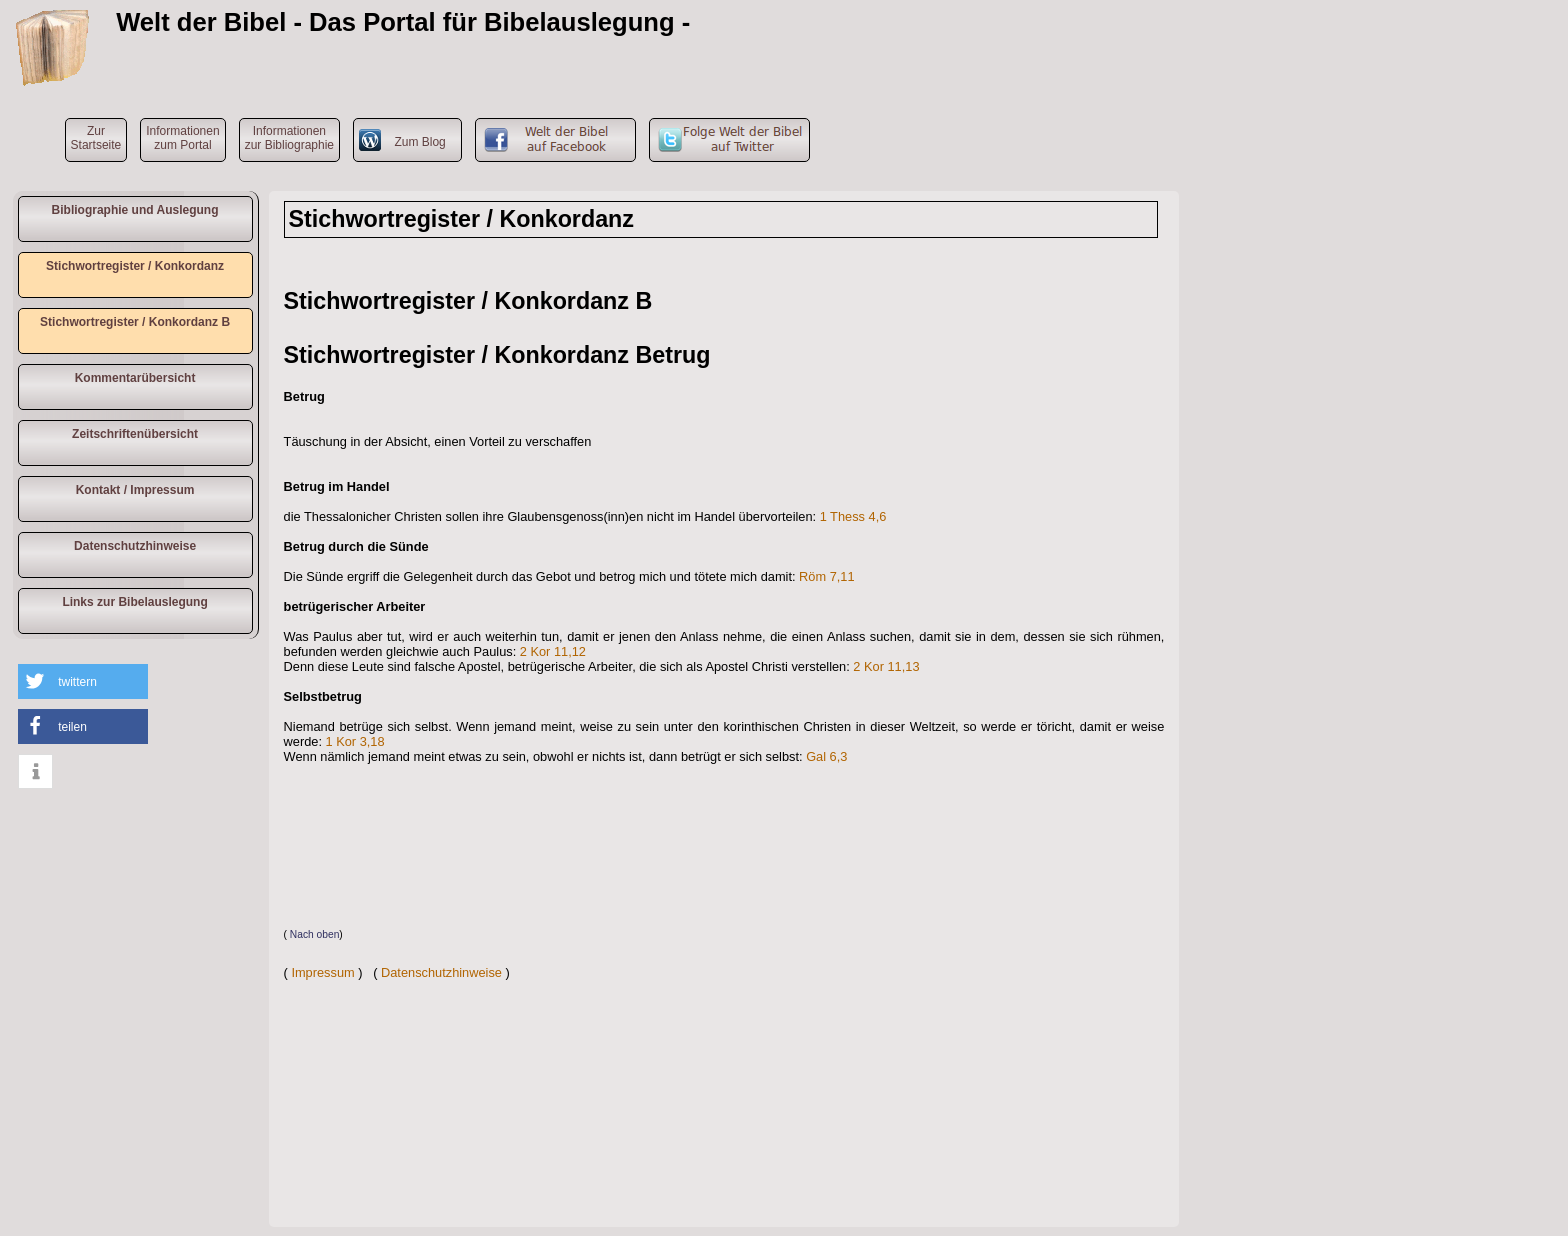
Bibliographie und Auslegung (135, 210)
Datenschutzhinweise (135, 546)
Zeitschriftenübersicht (135, 434)
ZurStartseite (96, 138)
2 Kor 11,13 (886, 666)
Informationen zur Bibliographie (289, 138)
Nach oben (315, 934)
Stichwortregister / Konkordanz (135, 266)
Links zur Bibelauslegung (134, 602)
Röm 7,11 (826, 576)
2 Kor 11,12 (553, 651)
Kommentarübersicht (135, 378)
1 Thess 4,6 (853, 516)
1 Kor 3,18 (355, 741)
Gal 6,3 (826, 756)
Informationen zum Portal (182, 138)
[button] (83, 681)
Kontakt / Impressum (135, 490)
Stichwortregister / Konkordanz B (135, 322)
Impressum (322, 972)
